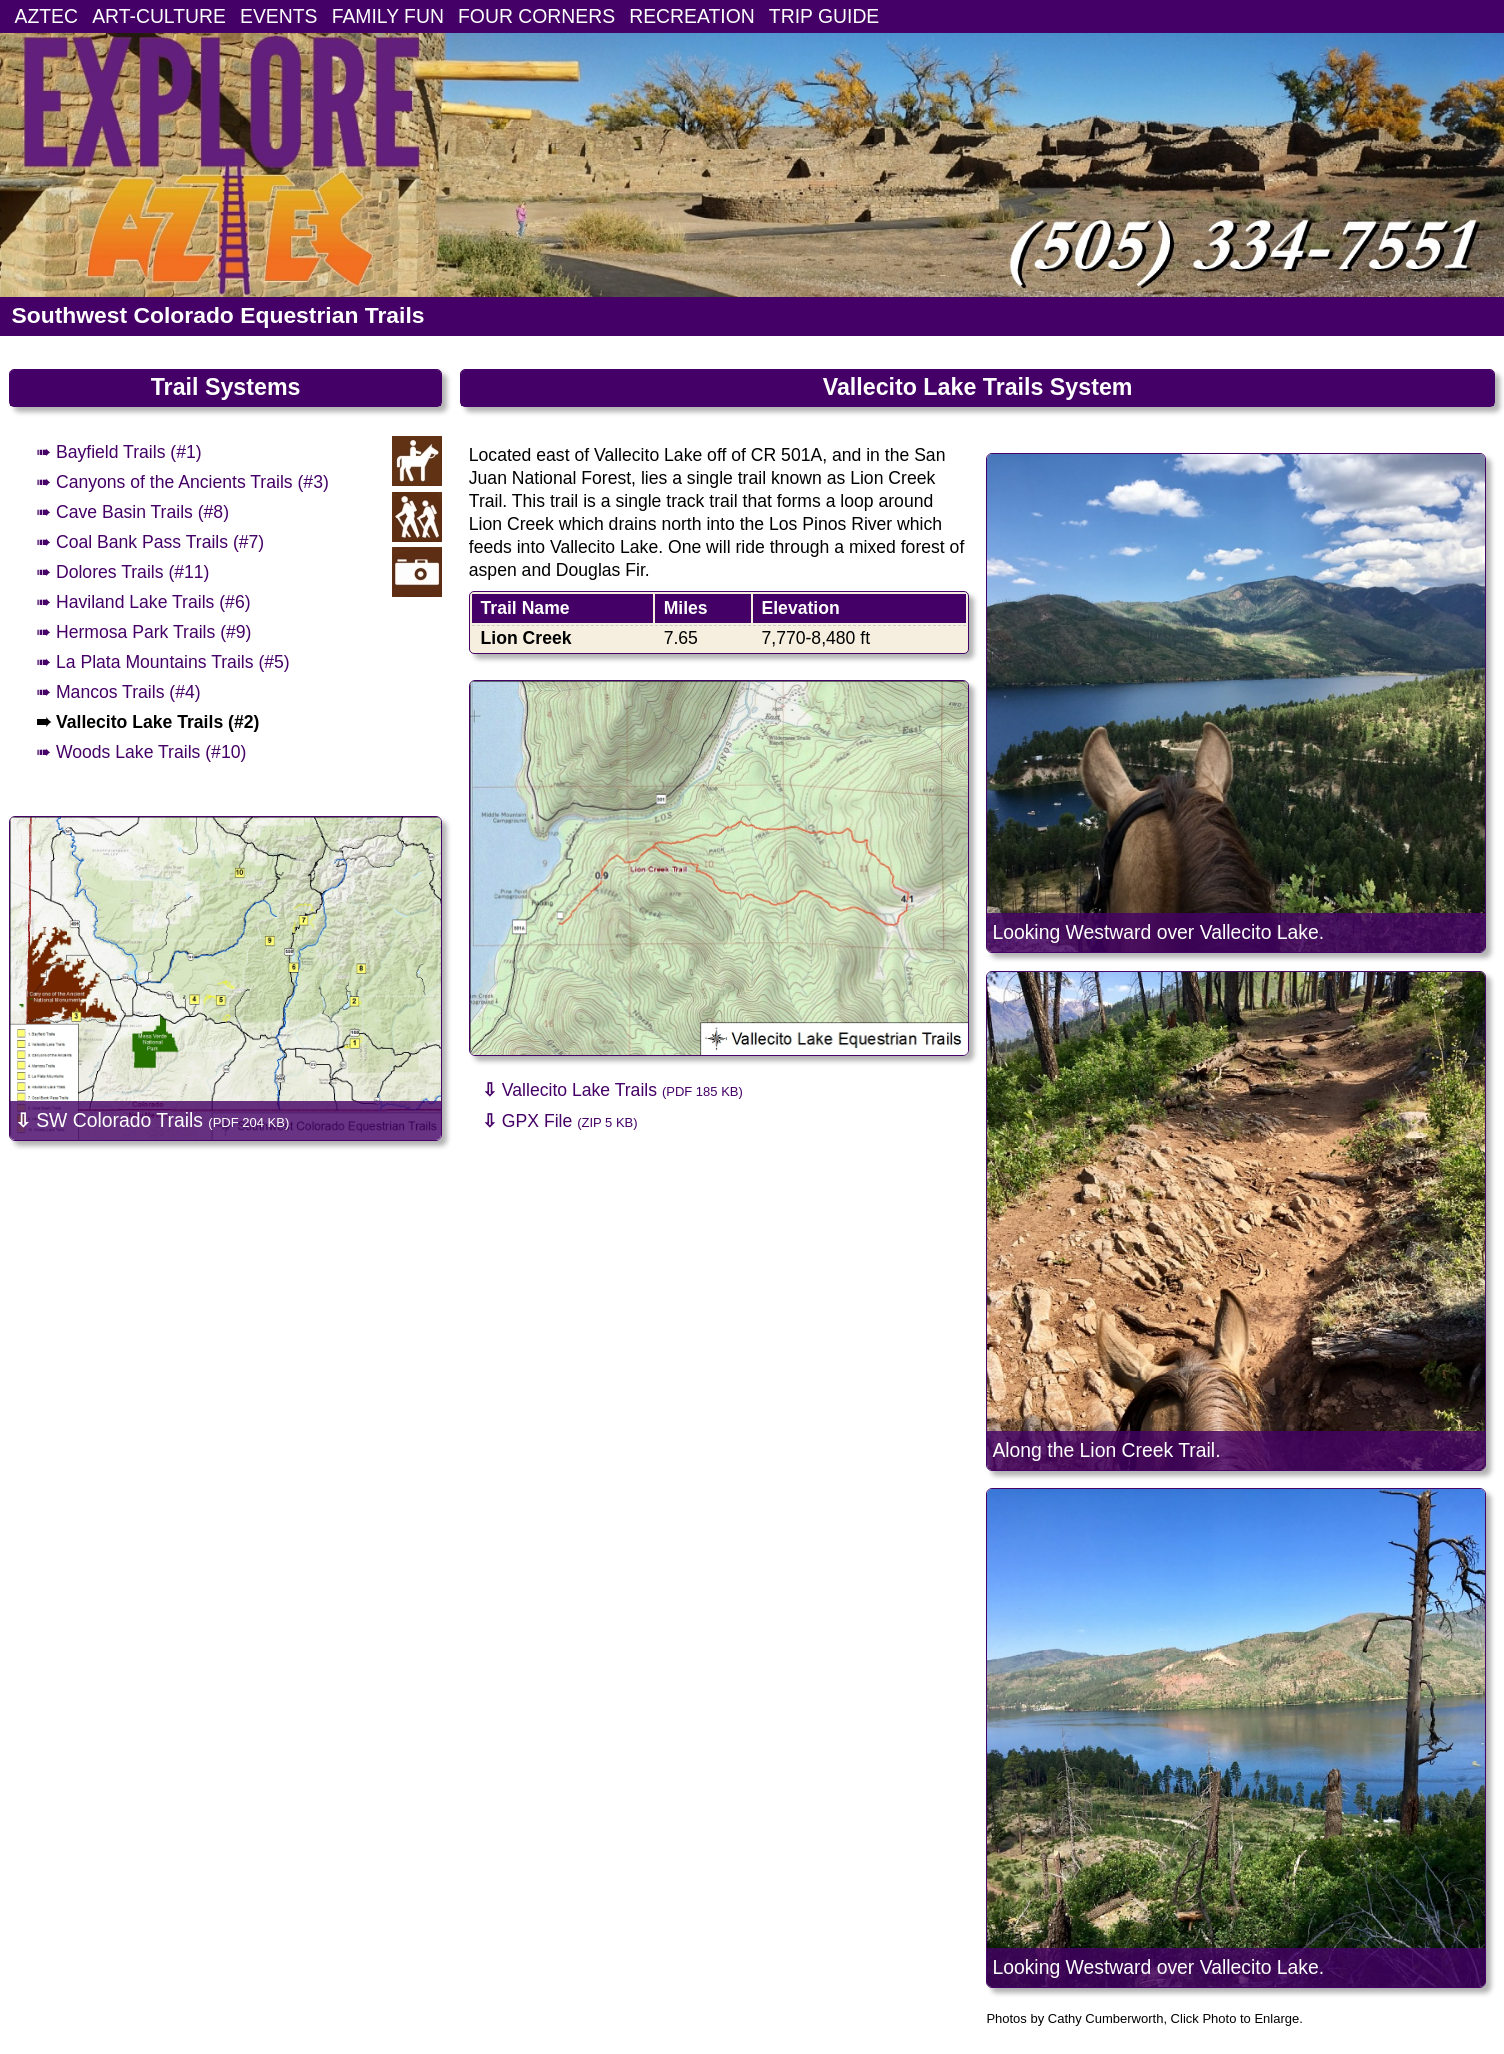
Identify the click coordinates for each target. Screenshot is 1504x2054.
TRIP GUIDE (824, 16)
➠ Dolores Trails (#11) (122, 572)
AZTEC (46, 16)
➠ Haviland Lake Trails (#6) (143, 602)
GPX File (560, 1121)
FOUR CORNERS (536, 16)
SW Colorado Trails (152, 1120)
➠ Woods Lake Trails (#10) (141, 752)
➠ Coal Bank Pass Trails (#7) (150, 542)
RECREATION (692, 16)
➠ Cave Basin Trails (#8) (132, 512)
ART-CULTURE (159, 16)
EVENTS (278, 16)
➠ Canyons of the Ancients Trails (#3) (182, 482)
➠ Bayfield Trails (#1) (119, 452)
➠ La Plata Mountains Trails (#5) (163, 662)
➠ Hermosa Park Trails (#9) (143, 632)
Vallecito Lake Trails (612, 1090)
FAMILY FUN (388, 16)
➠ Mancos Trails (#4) (118, 692)
